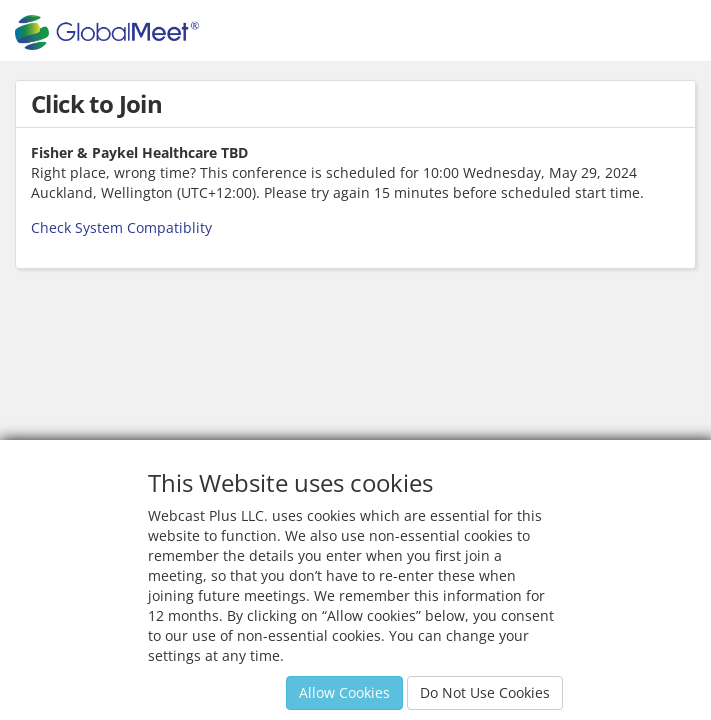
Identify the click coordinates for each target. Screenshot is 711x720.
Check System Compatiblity (121, 227)
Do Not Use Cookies (485, 692)
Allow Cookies (344, 692)
